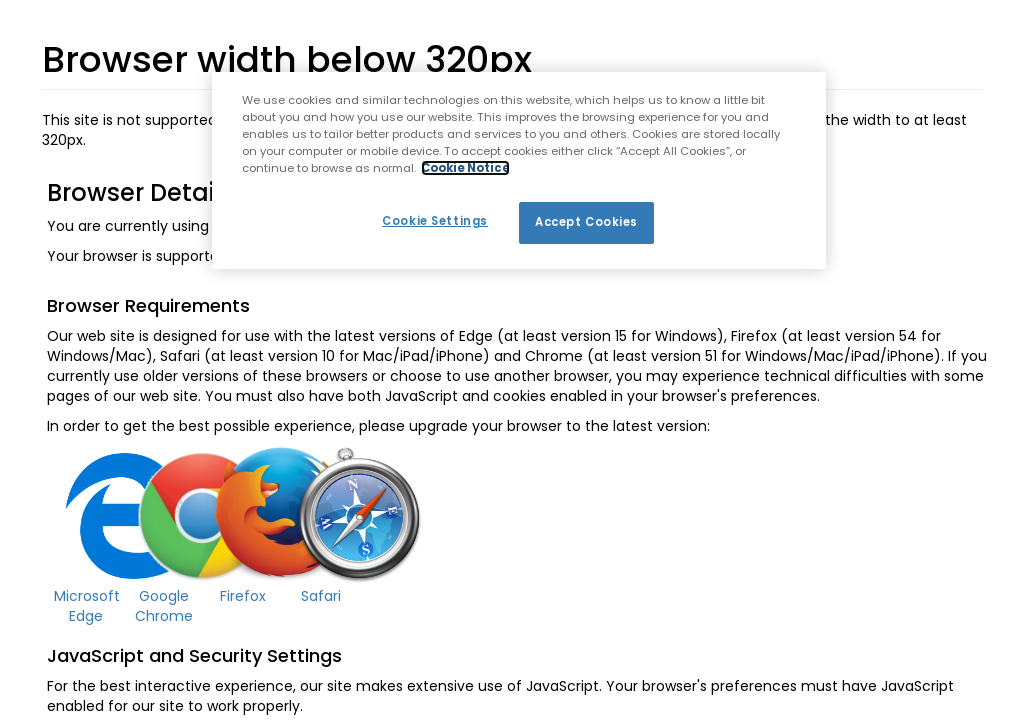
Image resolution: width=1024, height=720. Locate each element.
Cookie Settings (435, 221)
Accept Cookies (586, 222)
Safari (321, 596)
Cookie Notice (465, 168)
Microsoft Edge (87, 606)
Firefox (243, 596)
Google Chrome (164, 606)
